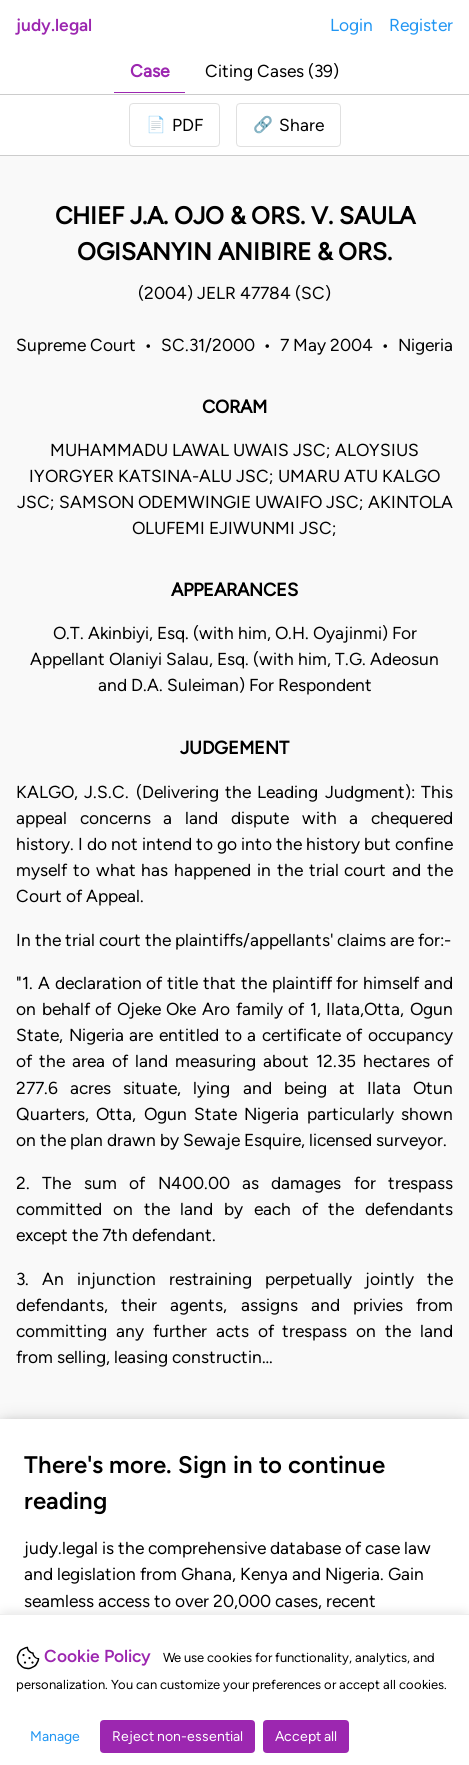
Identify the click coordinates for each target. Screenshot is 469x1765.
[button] (288, 125)
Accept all (306, 1736)
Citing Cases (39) (272, 70)
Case (149, 70)
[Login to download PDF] (174, 125)
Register (421, 24)
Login (351, 24)
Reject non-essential (177, 1736)
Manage (55, 1736)
